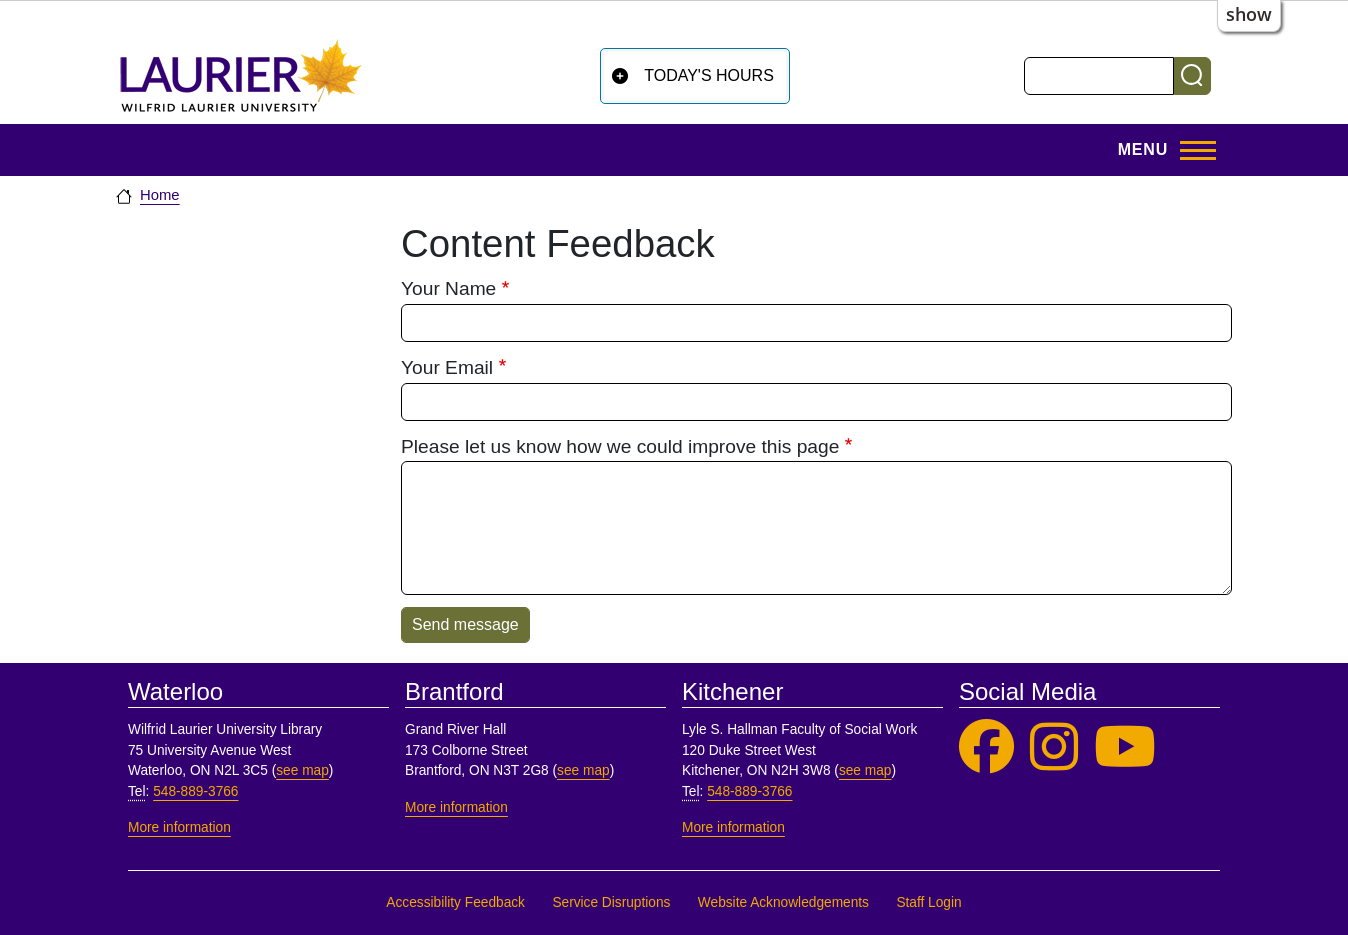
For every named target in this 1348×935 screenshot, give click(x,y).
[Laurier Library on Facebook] (986, 747)
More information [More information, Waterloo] (179, 827)
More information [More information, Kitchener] (733, 827)
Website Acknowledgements (783, 902)
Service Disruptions (611, 902)
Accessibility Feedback (455, 902)
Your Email (447, 367)
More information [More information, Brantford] (456, 807)
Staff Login (928, 902)
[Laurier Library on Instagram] (1054, 747)
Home (160, 195)
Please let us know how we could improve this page (620, 446)
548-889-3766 (195, 791)
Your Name (448, 288)
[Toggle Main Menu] (1161, 150)
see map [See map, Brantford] (583, 770)
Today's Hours (709, 75)
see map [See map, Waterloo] (302, 770)
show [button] (1249, 14)
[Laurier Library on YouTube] (1125, 747)
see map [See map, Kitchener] (865, 770)
